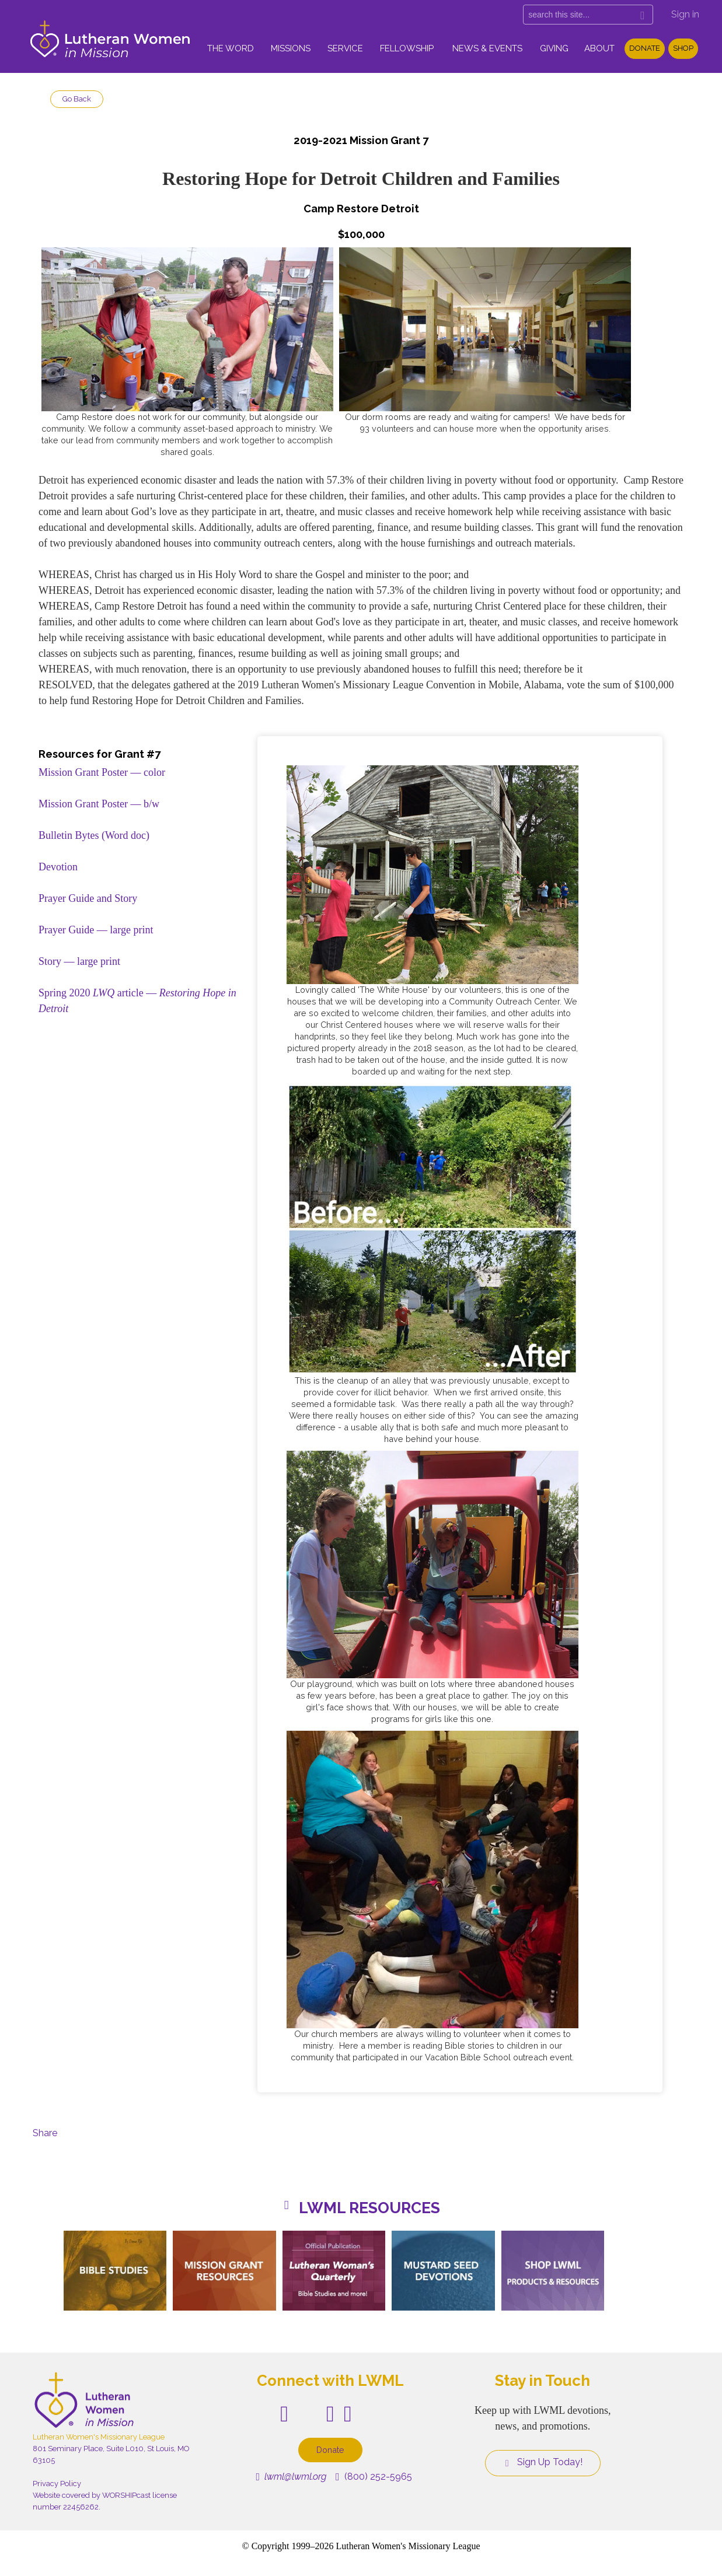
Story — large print (79, 961)
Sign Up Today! (543, 2462)
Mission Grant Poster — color (102, 772)
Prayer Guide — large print (96, 930)
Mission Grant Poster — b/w (99, 804)
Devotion (58, 867)
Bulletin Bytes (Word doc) (94, 835)
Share (45, 2132)
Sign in (685, 14)
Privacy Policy (57, 2483)
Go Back (76, 98)
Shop (683, 48)
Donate (644, 48)
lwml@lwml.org (291, 2476)
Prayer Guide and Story (88, 898)
